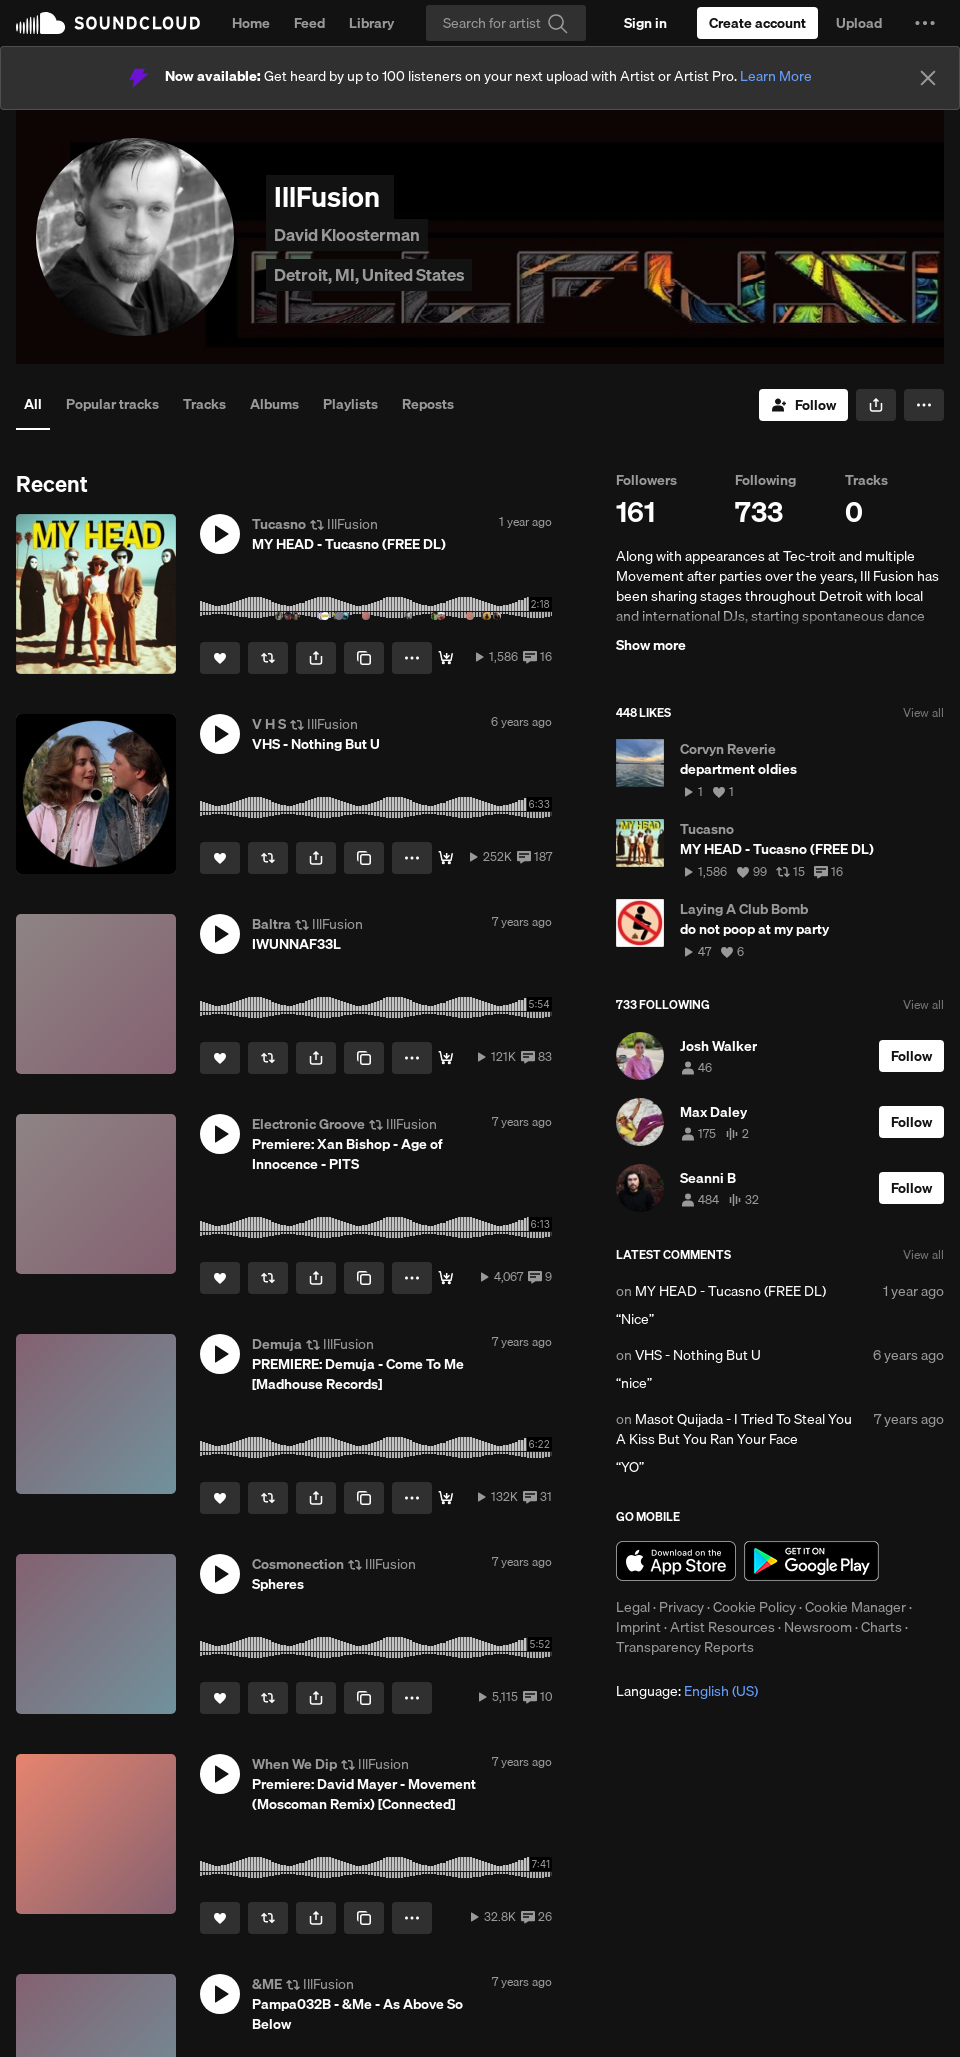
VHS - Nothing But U (698, 1355)
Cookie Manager (855, 1607)
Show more (651, 645)
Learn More (776, 76)
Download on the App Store (676, 1561)
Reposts (428, 404)
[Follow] (803, 405)
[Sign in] (645, 23)
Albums (274, 404)
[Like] (220, 658)
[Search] (506, 23)
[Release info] (446, 1278)
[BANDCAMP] (446, 1058)
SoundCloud (108, 23)
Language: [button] (687, 1691)
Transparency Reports (685, 1647)
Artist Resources (722, 1627)
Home (251, 23)
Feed (309, 23)
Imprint (638, 1627)
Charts (881, 1627)
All (33, 404)
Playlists (350, 404)
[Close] (928, 78)
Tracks (204, 404)
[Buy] (446, 658)
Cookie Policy (754, 1607)
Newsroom (818, 1627)
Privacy (681, 1607)
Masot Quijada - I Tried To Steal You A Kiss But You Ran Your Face (734, 1429)
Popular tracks (112, 404)
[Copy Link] (364, 658)
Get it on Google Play (811, 1561)
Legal (633, 1607)
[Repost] (268, 658)
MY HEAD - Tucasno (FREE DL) (730, 1291)
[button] (925, 23)
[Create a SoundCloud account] (757, 23)
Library (371, 23)
